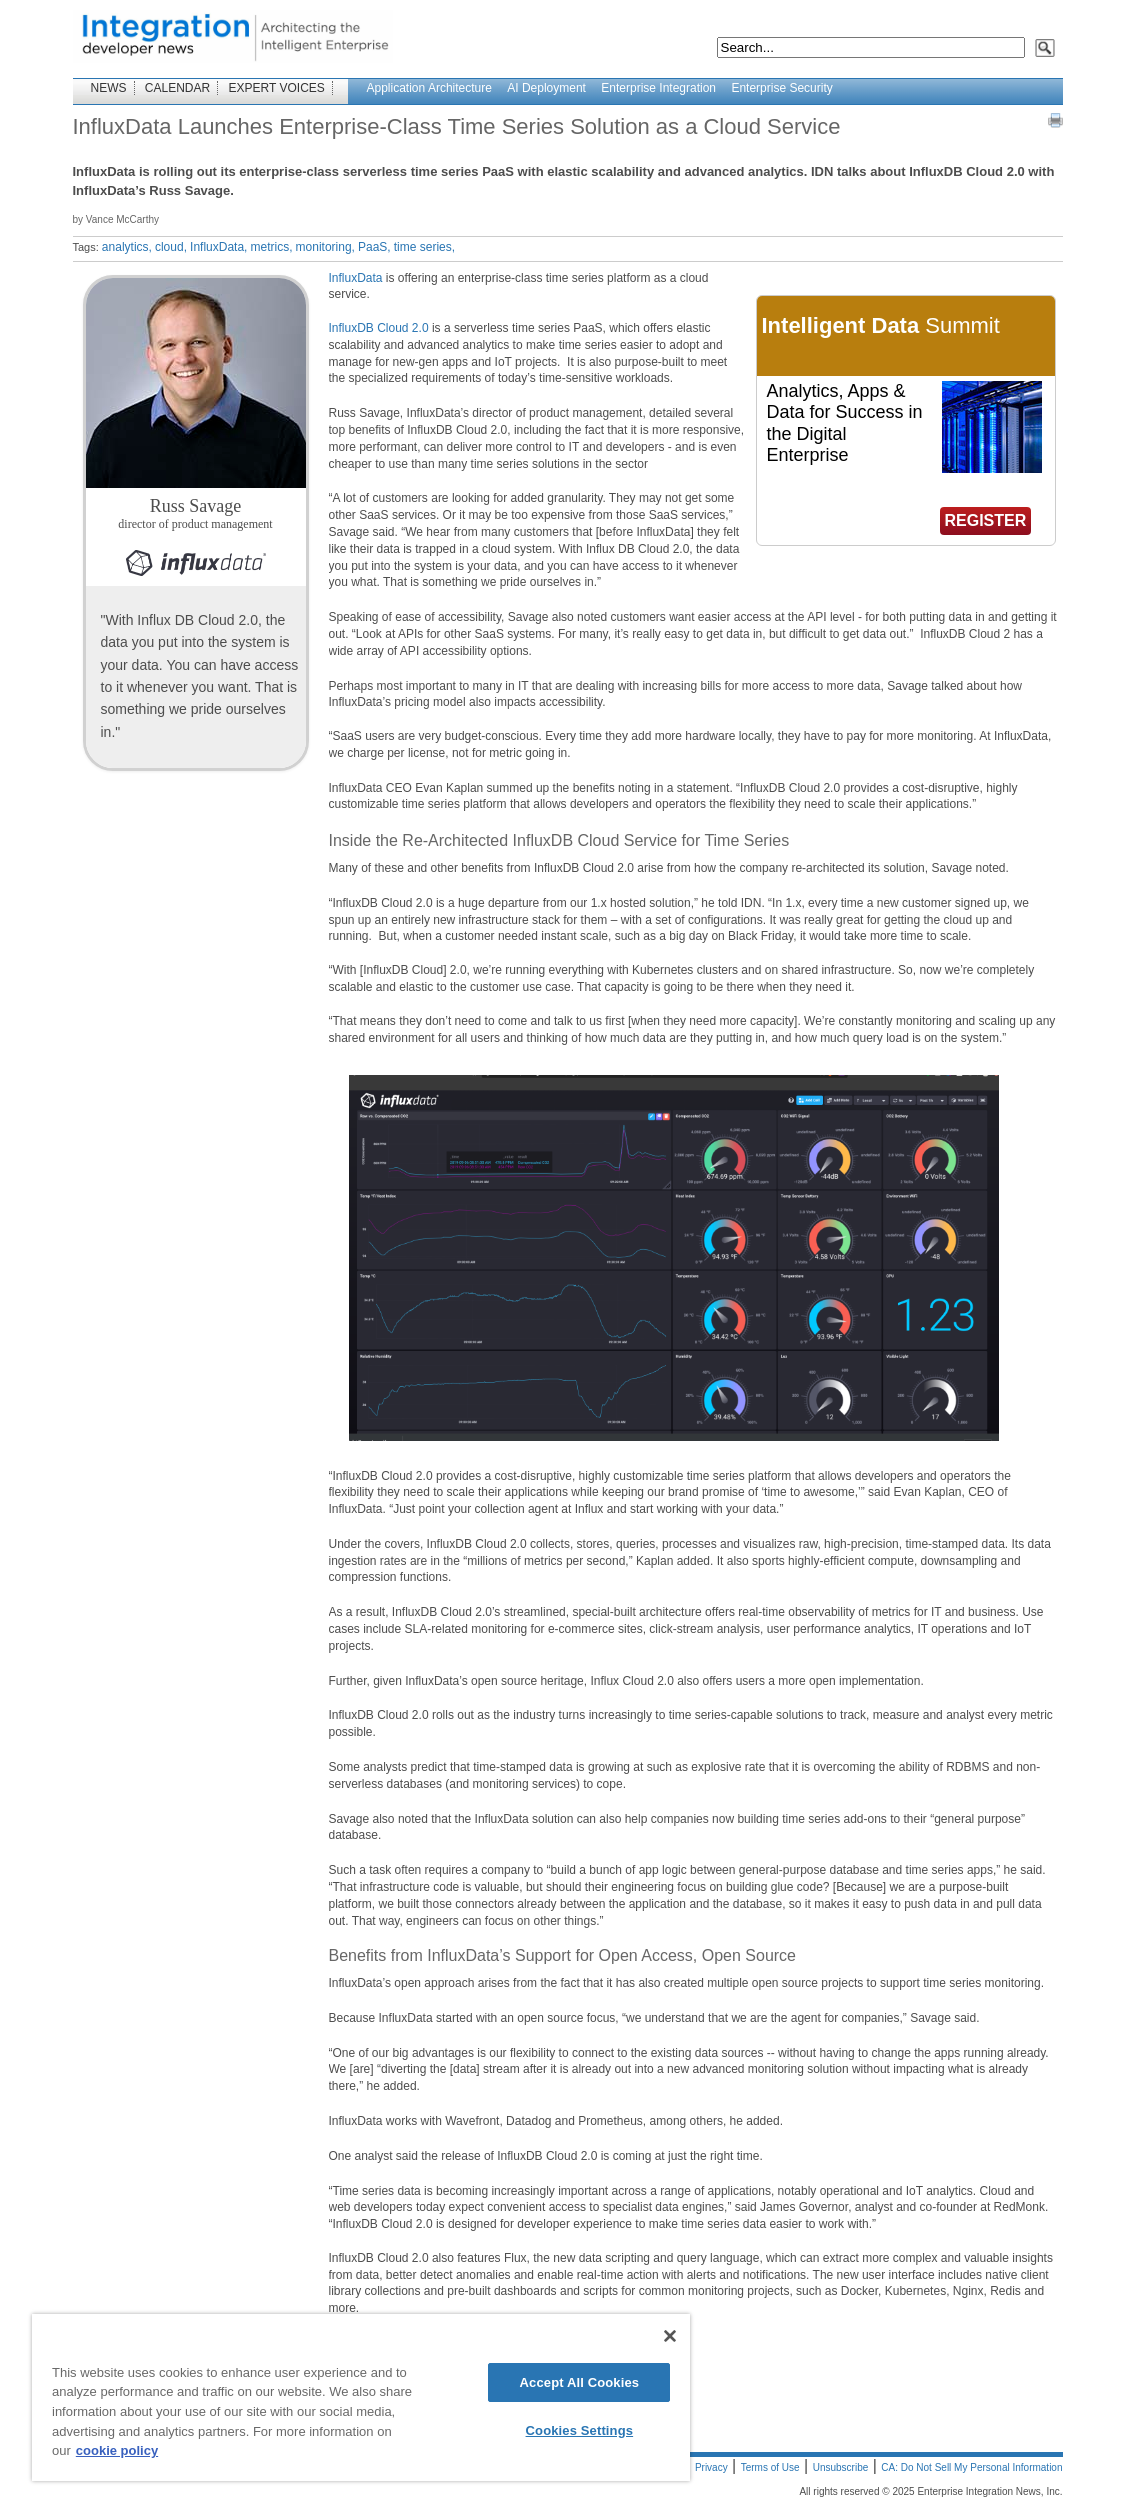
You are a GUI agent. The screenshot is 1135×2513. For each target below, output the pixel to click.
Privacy (711, 2467)
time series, (424, 247)
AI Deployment (546, 88)
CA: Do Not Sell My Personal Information (971, 2467)
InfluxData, (218, 247)
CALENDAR (177, 88)
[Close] (670, 2336)
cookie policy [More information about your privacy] (117, 2450)
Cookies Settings (580, 2430)
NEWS (109, 88)
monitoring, (325, 247)
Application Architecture (429, 88)
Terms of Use (770, 2467)
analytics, (127, 247)
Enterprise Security (781, 88)
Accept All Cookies (580, 2382)
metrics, (271, 247)
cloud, (171, 247)
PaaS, (374, 247)
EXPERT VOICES (277, 88)
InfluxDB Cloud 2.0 (379, 328)
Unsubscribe (841, 2467)
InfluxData (356, 278)
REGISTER (986, 520)
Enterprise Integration (658, 88)
